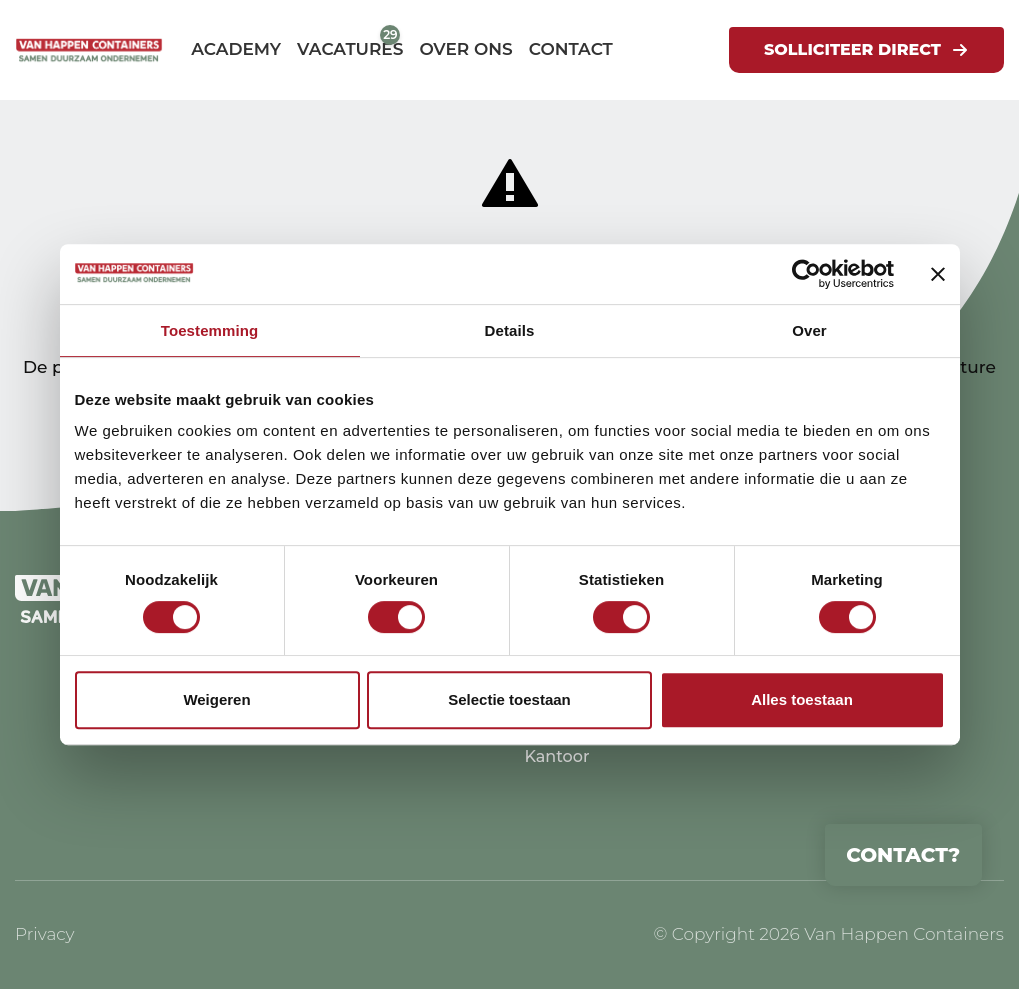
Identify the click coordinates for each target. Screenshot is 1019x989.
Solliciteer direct (852, 49)
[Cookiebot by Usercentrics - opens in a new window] (806, 274)
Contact (571, 49)
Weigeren (216, 699)
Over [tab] (809, 330)
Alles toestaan (802, 699)
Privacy (45, 934)
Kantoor (556, 756)
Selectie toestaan (509, 699)
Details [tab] (510, 330)
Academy (236, 49)
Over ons (465, 49)
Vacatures (350, 49)
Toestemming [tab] (210, 330)
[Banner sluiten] (938, 274)
